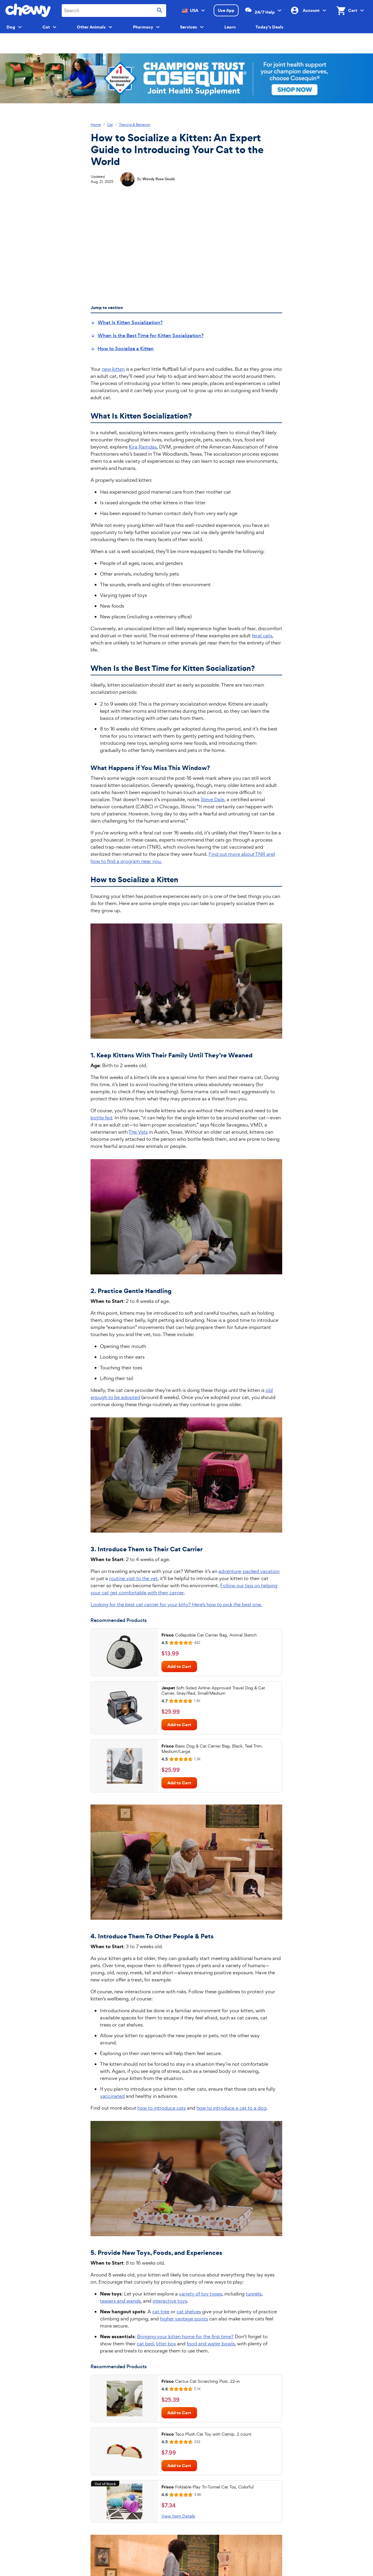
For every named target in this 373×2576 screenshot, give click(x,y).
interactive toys (170, 2301)
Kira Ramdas (143, 446)
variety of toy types (200, 2293)
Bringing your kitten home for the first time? (185, 2336)
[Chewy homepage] (28, 10)
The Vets (138, 1132)
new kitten (113, 369)
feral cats (262, 635)
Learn (230, 27)
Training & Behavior (134, 125)
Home (96, 125)
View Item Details (178, 2516)
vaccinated (112, 2096)
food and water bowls (211, 2343)
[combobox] (114, 10)
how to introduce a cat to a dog (231, 2108)
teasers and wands (120, 2301)
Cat (110, 125)
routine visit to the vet (133, 1578)
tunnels (253, 2293)
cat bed (145, 2343)
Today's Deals (269, 27)
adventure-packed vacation (249, 1571)
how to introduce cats (161, 2108)
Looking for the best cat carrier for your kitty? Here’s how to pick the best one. (176, 1604)
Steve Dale (212, 799)
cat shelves (189, 2311)
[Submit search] (159, 10)
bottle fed (101, 1117)
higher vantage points (184, 2318)
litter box (166, 2343)
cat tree (160, 2311)
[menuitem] (127, 322)
